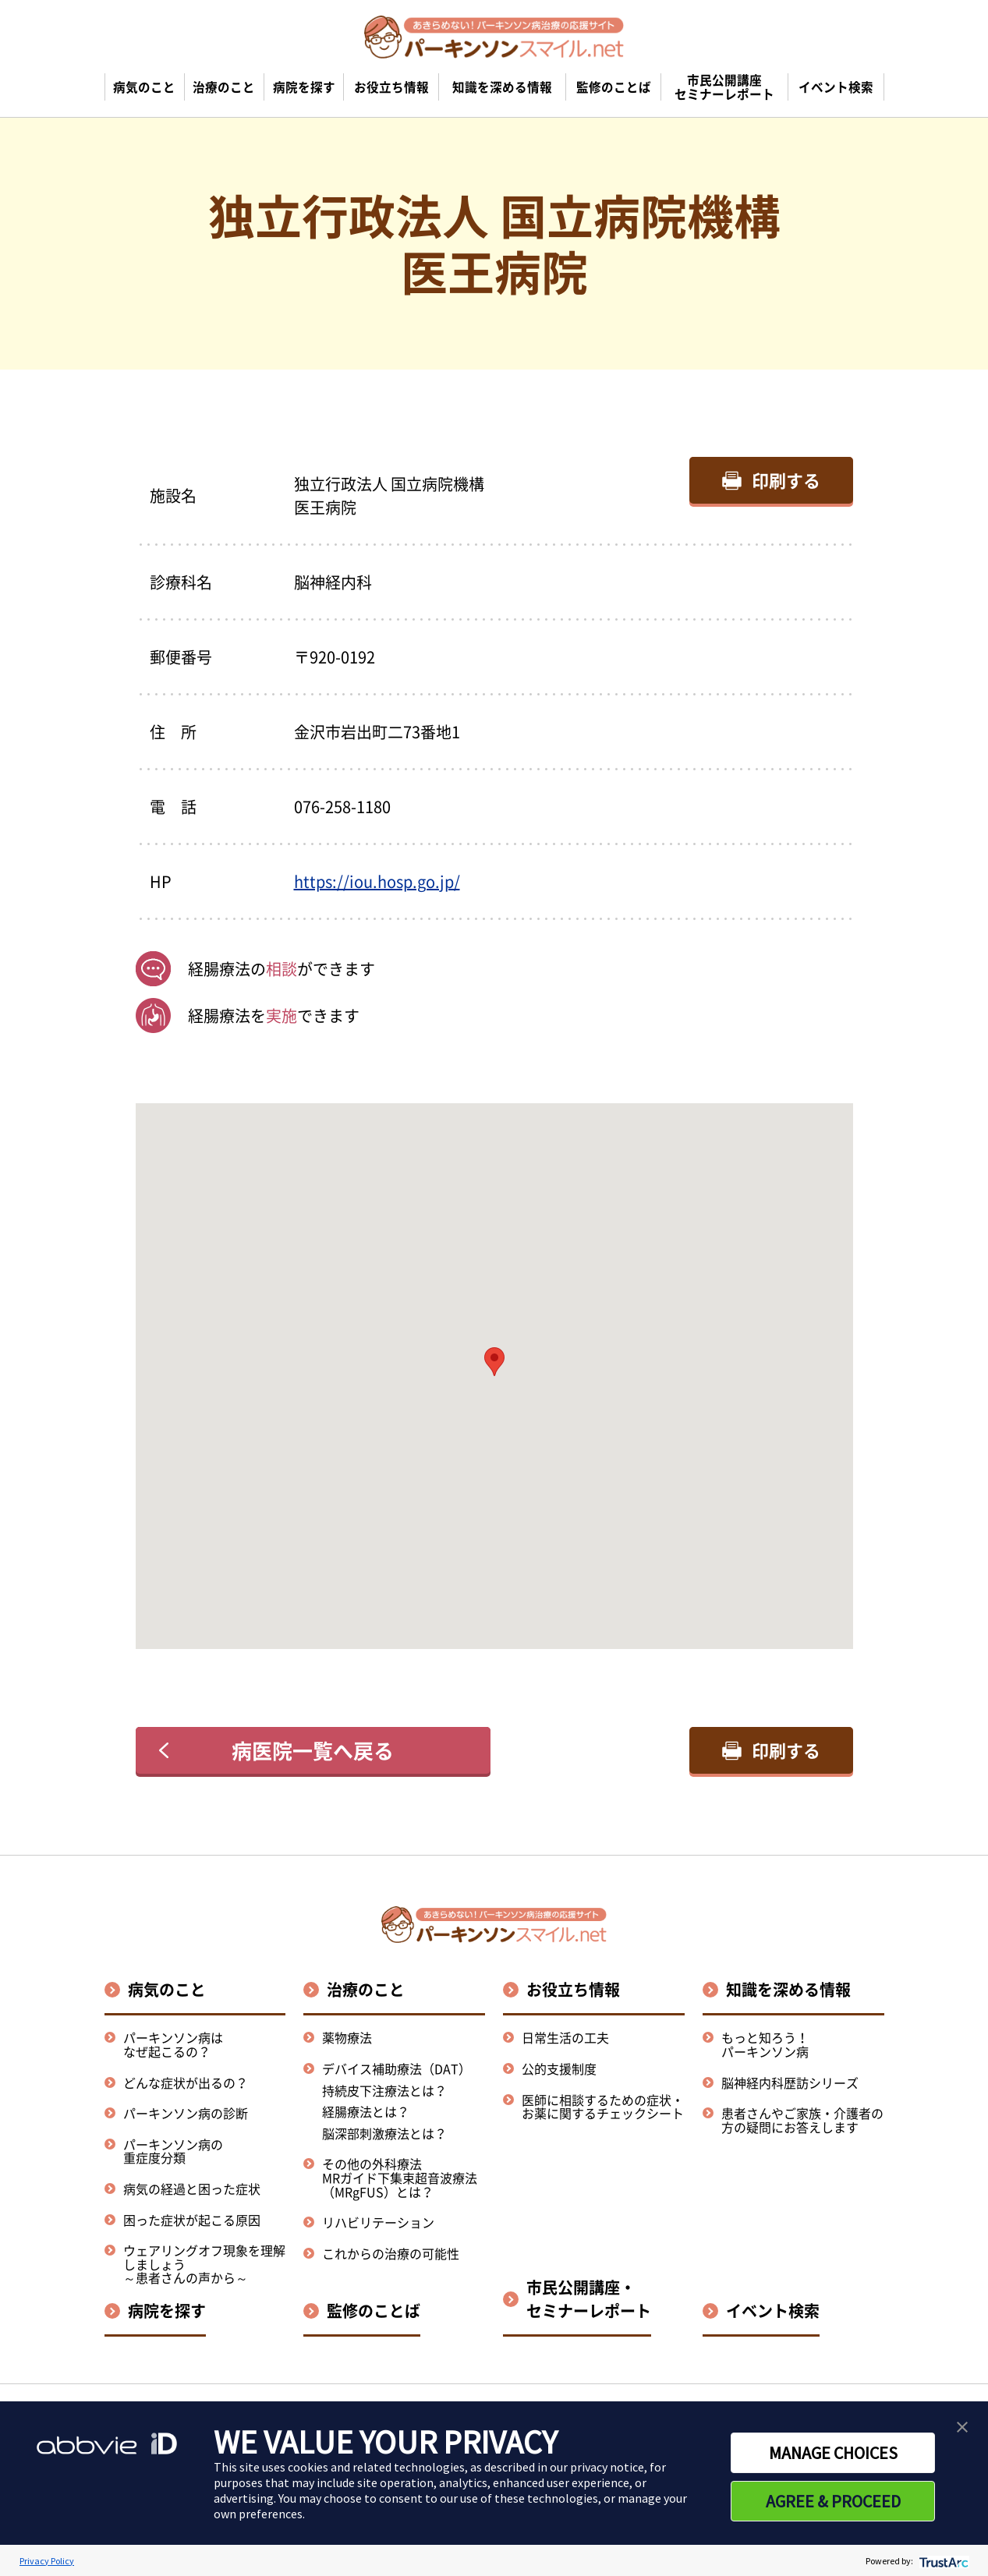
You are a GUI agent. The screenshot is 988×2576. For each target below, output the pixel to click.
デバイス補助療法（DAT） (396, 2069)
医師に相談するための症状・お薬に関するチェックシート (603, 2106)
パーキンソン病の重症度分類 (173, 2151)
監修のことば (373, 2310)
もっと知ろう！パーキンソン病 (765, 2044)
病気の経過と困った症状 (191, 2188)
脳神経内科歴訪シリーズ (790, 2082)
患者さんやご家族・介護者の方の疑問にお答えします (802, 2120)
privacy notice (607, 2467)
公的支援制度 (559, 2068)
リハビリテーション (378, 2222)
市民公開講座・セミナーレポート (588, 2299)
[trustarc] (942, 2561)
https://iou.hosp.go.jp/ (377, 881)
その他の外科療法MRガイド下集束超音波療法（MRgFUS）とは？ (399, 2177)
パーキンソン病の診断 (185, 2113)
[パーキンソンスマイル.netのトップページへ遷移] (494, 36)
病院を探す (167, 2310)
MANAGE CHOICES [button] (833, 2453)
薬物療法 (347, 2037)
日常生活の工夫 (565, 2037)
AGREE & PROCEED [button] (833, 2501)
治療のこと (366, 1989)
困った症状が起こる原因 (191, 2219)
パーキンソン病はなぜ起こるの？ (173, 2044)
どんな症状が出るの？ (185, 2082)
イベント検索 (773, 2310)
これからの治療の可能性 (390, 2253)
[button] (494, 1361)
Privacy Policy (46, 2561)
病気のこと (167, 1989)
